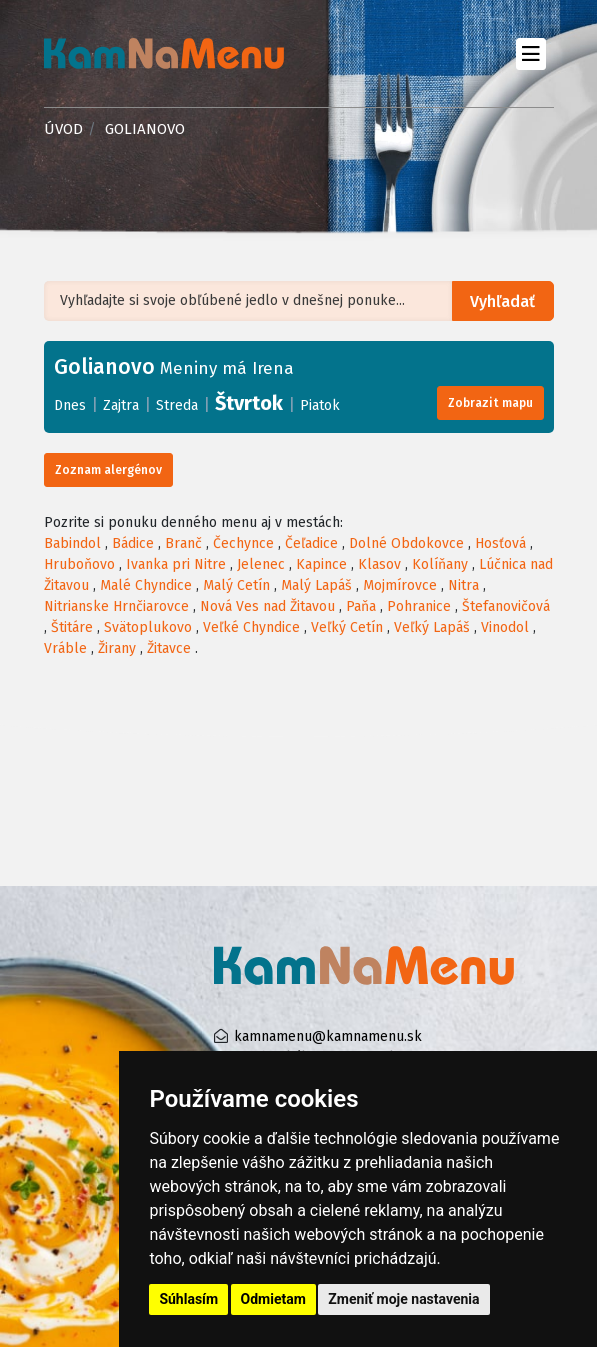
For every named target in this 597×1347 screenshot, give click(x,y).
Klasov (379, 564)
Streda (177, 405)
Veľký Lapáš (432, 627)
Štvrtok (249, 403)
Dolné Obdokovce (406, 543)
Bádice (133, 543)
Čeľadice (311, 543)
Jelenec (261, 564)
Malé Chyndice (146, 585)
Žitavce (169, 648)
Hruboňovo (79, 564)
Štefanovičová (506, 606)
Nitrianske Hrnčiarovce (116, 606)
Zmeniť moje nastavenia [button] (403, 1299)
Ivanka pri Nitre (176, 564)
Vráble (65, 648)
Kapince (321, 564)
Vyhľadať (502, 301)
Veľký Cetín (347, 627)
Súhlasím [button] (188, 1299)
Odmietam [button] (273, 1299)
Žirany (117, 648)
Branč (183, 543)
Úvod (63, 129)
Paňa (361, 606)
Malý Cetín (236, 585)
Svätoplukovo (148, 627)
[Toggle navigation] (531, 53)
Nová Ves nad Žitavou (267, 606)
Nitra (463, 585)
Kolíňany (440, 564)
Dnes (70, 405)
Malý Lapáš (316, 585)
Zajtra (121, 405)
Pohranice (419, 606)
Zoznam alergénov (108, 470)
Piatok (320, 405)
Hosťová (500, 543)
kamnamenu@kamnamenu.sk (328, 1036)
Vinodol (505, 627)
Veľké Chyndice (251, 627)
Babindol (72, 543)
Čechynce (243, 543)
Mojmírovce (400, 585)
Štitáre (72, 627)
